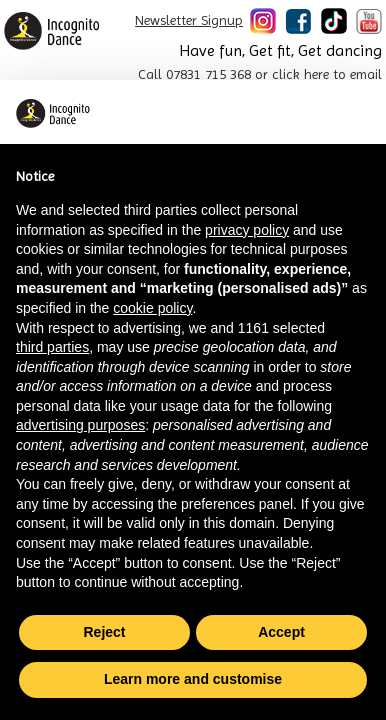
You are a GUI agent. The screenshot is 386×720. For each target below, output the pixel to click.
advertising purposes (80, 425)
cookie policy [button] (152, 308)
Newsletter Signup (189, 20)
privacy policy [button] (247, 230)
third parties (52, 347)
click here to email (327, 74)
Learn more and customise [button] (193, 679)
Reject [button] (104, 632)
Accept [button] (281, 632)
